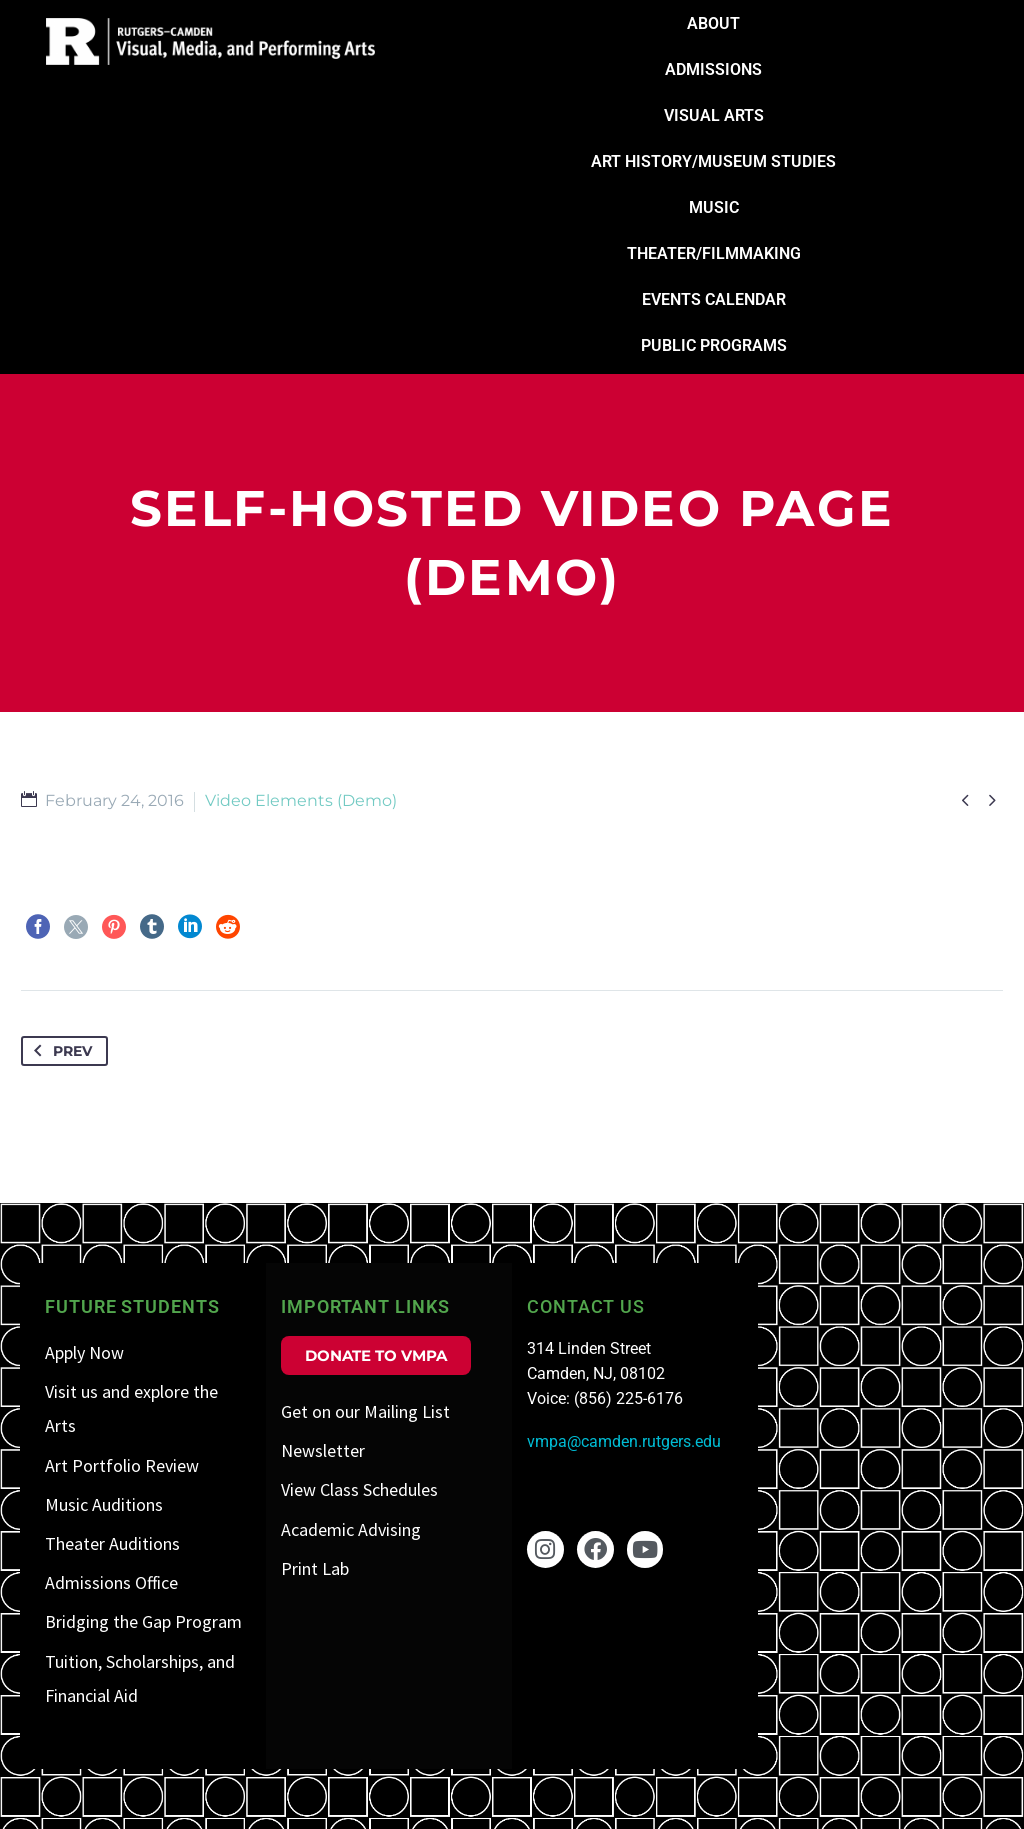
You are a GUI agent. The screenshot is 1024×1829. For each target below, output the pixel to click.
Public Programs (714, 345)
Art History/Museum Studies (713, 161)
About (713, 23)
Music (714, 207)
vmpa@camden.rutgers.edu (624, 1441)
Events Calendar (714, 299)
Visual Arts (714, 115)
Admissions (713, 69)
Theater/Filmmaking (714, 253)
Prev (59, 1051)
